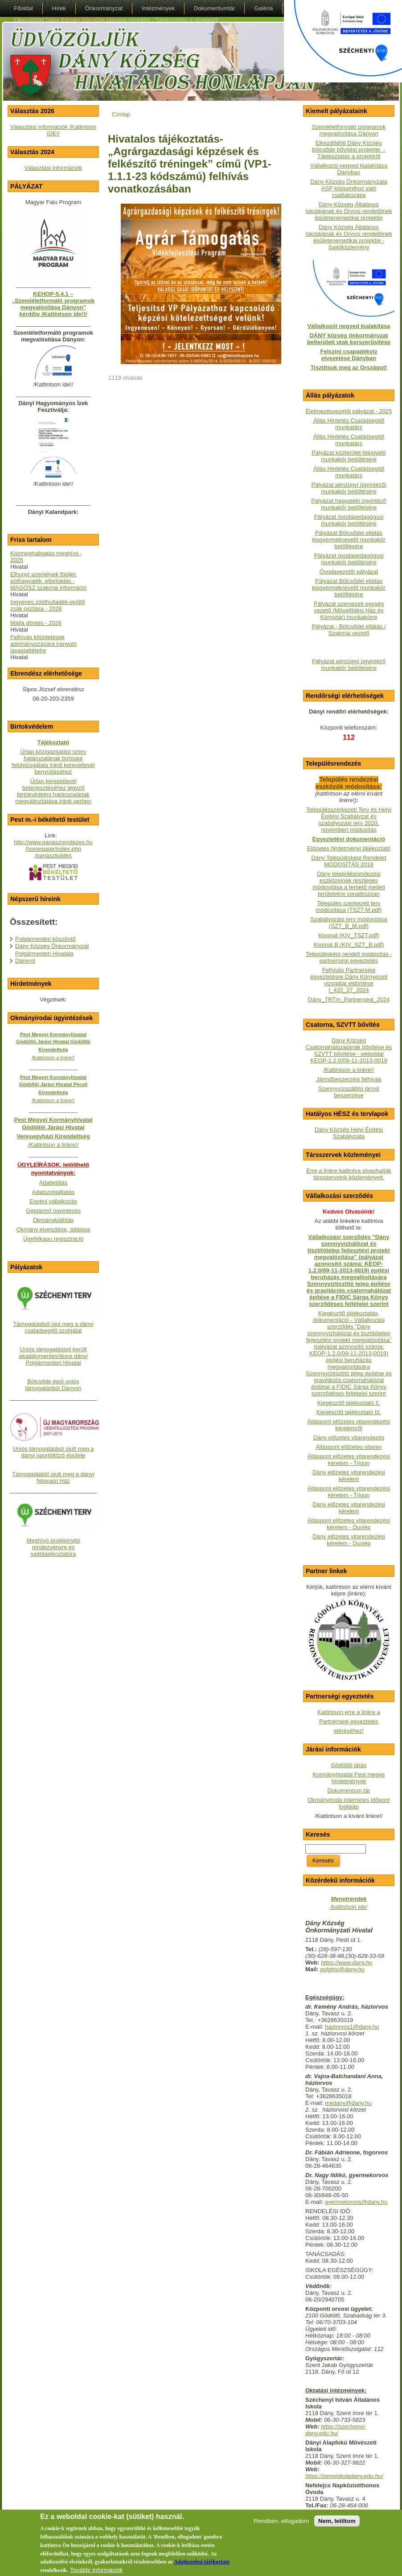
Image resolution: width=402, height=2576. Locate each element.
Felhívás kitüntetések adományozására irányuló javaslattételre (43, 644)
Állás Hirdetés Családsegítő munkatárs (349, 424)
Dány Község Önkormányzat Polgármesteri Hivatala (52, 949)
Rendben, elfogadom (281, 2526)
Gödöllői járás (349, 1765)
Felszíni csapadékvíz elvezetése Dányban (348, 354)
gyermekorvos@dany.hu (356, 2202)
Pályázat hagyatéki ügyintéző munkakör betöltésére (348, 504)
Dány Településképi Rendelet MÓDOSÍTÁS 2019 (348, 861)
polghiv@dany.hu (342, 1969)
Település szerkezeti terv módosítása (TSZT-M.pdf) (348, 906)
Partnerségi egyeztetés (348, 1721)
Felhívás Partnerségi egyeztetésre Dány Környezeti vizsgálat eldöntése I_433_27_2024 (348, 980)
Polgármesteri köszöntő (45, 938)
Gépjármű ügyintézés (53, 1210)
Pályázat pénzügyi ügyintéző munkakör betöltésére (349, 664)
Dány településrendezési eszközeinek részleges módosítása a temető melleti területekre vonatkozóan (348, 883)
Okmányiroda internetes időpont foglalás (349, 1803)
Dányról (25, 960)
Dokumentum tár (348, 1790)
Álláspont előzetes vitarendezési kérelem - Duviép (349, 1523)
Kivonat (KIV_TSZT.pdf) (348, 935)
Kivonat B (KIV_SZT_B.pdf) (348, 944)
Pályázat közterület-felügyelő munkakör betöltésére (349, 456)
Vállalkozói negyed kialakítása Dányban (348, 169)
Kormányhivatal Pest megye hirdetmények (349, 1777)
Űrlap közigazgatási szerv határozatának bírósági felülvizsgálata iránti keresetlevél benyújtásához (53, 761)
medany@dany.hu (348, 2103)
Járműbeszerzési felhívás (348, 1079)
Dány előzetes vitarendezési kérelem (348, 1475)
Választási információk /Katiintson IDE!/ (53, 130)
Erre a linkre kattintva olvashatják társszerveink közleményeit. (348, 1174)
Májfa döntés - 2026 (36, 622)
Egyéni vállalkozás (53, 1201)
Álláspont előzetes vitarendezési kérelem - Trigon (349, 1459)
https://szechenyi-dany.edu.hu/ (335, 2430)
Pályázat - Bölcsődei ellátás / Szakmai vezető (349, 629)
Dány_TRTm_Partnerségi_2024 (349, 999)
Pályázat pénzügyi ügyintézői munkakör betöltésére (349, 488)
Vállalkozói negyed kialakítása (349, 326)
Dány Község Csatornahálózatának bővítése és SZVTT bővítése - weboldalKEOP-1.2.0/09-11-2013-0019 (349, 1050)
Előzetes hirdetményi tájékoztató (348, 848)
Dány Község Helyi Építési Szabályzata (349, 1133)
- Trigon (359, 1495)
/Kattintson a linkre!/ (348, 1069)
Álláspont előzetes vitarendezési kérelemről (349, 1425)
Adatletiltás (53, 1182)
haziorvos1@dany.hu (352, 2026)
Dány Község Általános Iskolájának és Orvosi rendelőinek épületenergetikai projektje (348, 211)
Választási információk (53, 167)
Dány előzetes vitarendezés (349, 1437)
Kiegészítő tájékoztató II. (349, 1402)
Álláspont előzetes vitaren (348, 1447)
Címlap (121, 114)
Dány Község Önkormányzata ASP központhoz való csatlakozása (348, 188)
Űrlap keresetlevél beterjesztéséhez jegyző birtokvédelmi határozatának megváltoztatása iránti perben (53, 791)
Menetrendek (348, 1898)
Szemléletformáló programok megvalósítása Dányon (349, 130)
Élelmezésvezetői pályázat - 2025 (349, 411)
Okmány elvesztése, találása (53, 1229)
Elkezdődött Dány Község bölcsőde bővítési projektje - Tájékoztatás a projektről (349, 149)
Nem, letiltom (337, 2526)
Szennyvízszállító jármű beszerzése (348, 1092)
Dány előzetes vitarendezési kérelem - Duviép (348, 1539)
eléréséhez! (349, 1730)
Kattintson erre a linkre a (348, 1712)
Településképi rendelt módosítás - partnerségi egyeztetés (349, 957)
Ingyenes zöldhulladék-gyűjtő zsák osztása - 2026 (47, 605)
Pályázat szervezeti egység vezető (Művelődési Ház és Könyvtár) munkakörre (349, 610)
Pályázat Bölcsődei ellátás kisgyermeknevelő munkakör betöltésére (349, 539)
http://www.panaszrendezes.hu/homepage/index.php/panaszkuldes (53, 849)
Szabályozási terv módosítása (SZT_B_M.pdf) (348, 922)
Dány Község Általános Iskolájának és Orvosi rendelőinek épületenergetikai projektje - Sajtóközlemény (348, 237)
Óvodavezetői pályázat (349, 571)
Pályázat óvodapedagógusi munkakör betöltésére (348, 520)
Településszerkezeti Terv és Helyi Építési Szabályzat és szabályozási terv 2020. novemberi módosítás (348, 819)
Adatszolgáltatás (53, 1192)
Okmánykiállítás (53, 1220)
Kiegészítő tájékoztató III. (348, 1412)
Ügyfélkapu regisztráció (53, 1238)
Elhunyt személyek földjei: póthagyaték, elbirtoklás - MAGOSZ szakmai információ (48, 581)
